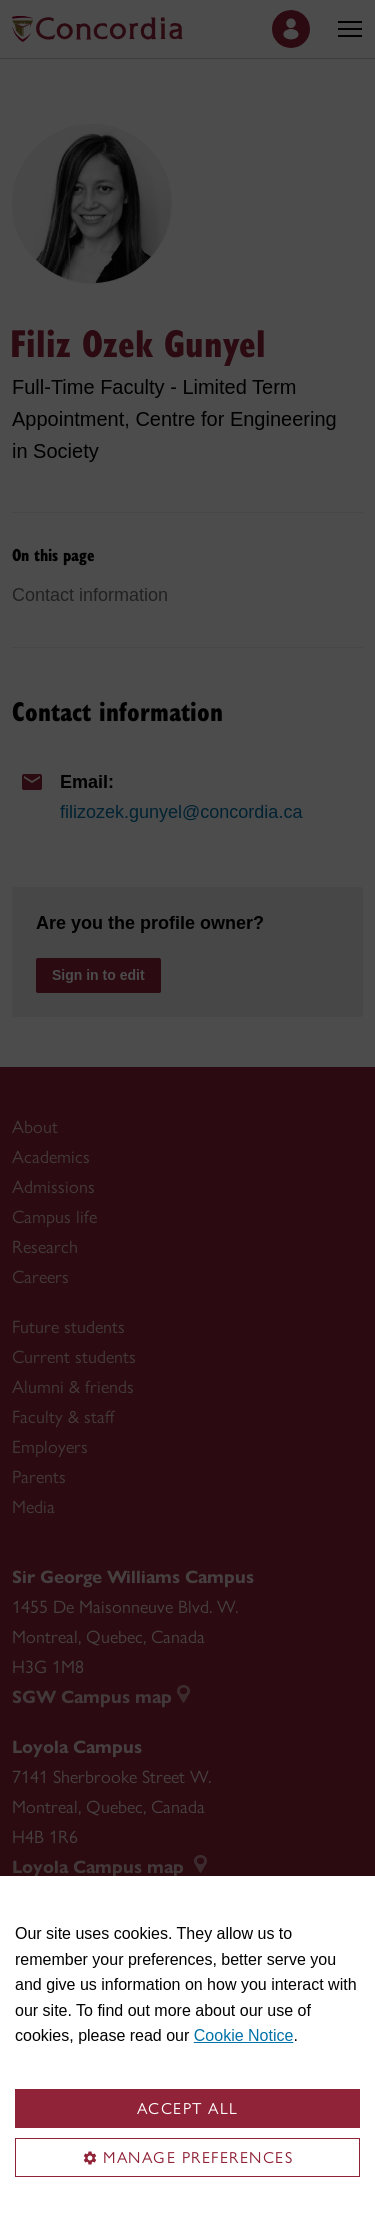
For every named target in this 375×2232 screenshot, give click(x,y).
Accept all (188, 2108)
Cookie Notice (244, 2035)
